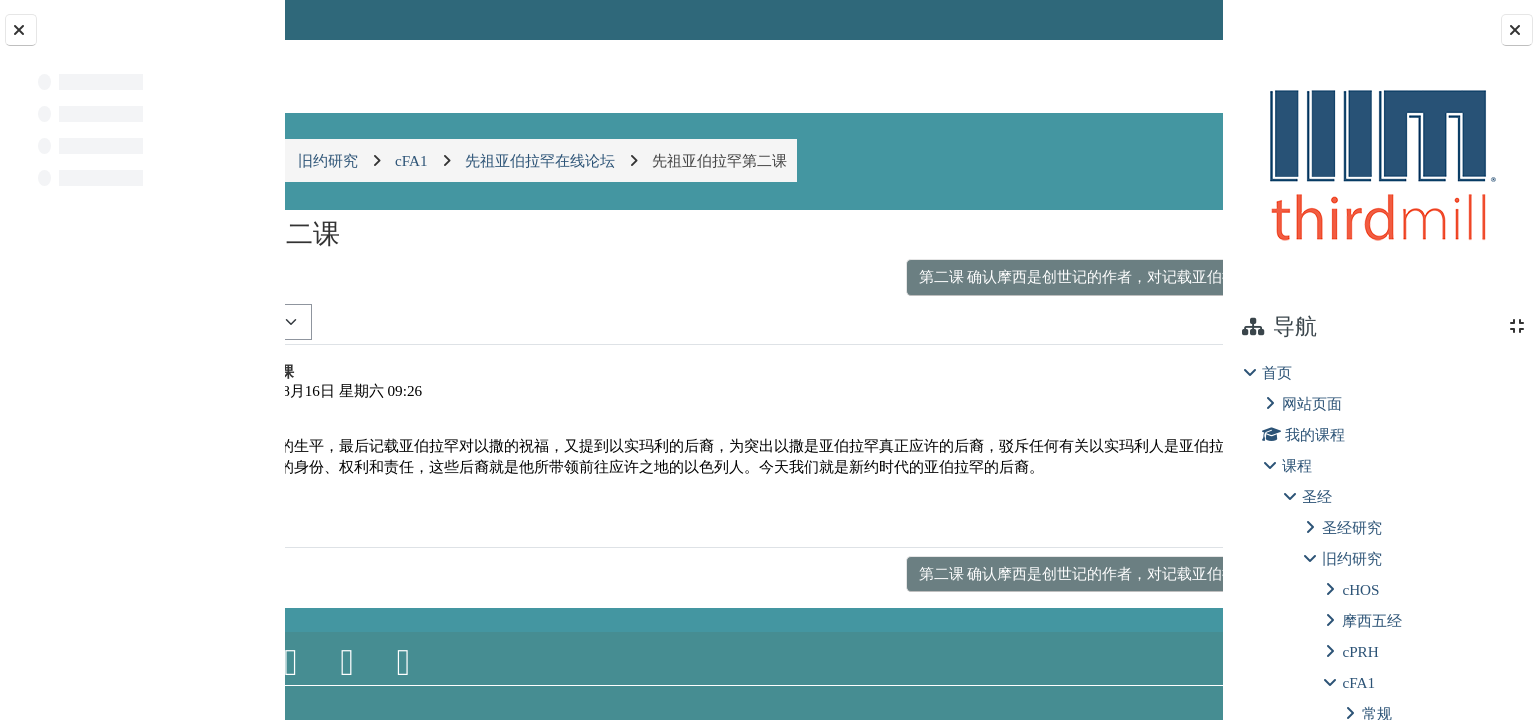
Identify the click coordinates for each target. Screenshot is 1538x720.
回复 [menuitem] (1153, 536)
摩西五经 (1372, 620)
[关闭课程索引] (21, 30)
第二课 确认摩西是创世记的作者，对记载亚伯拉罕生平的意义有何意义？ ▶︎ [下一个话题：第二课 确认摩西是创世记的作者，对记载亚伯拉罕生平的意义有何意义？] (929, 276)
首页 (1277, 372)
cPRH (1360, 651)
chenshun (404, 390)
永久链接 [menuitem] (1082, 536)
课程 (1297, 465)
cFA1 (1358, 682)
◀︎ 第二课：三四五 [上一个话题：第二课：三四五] (389, 276)
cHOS (1360, 589)
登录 (1171, 19)
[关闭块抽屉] (1517, 30)
